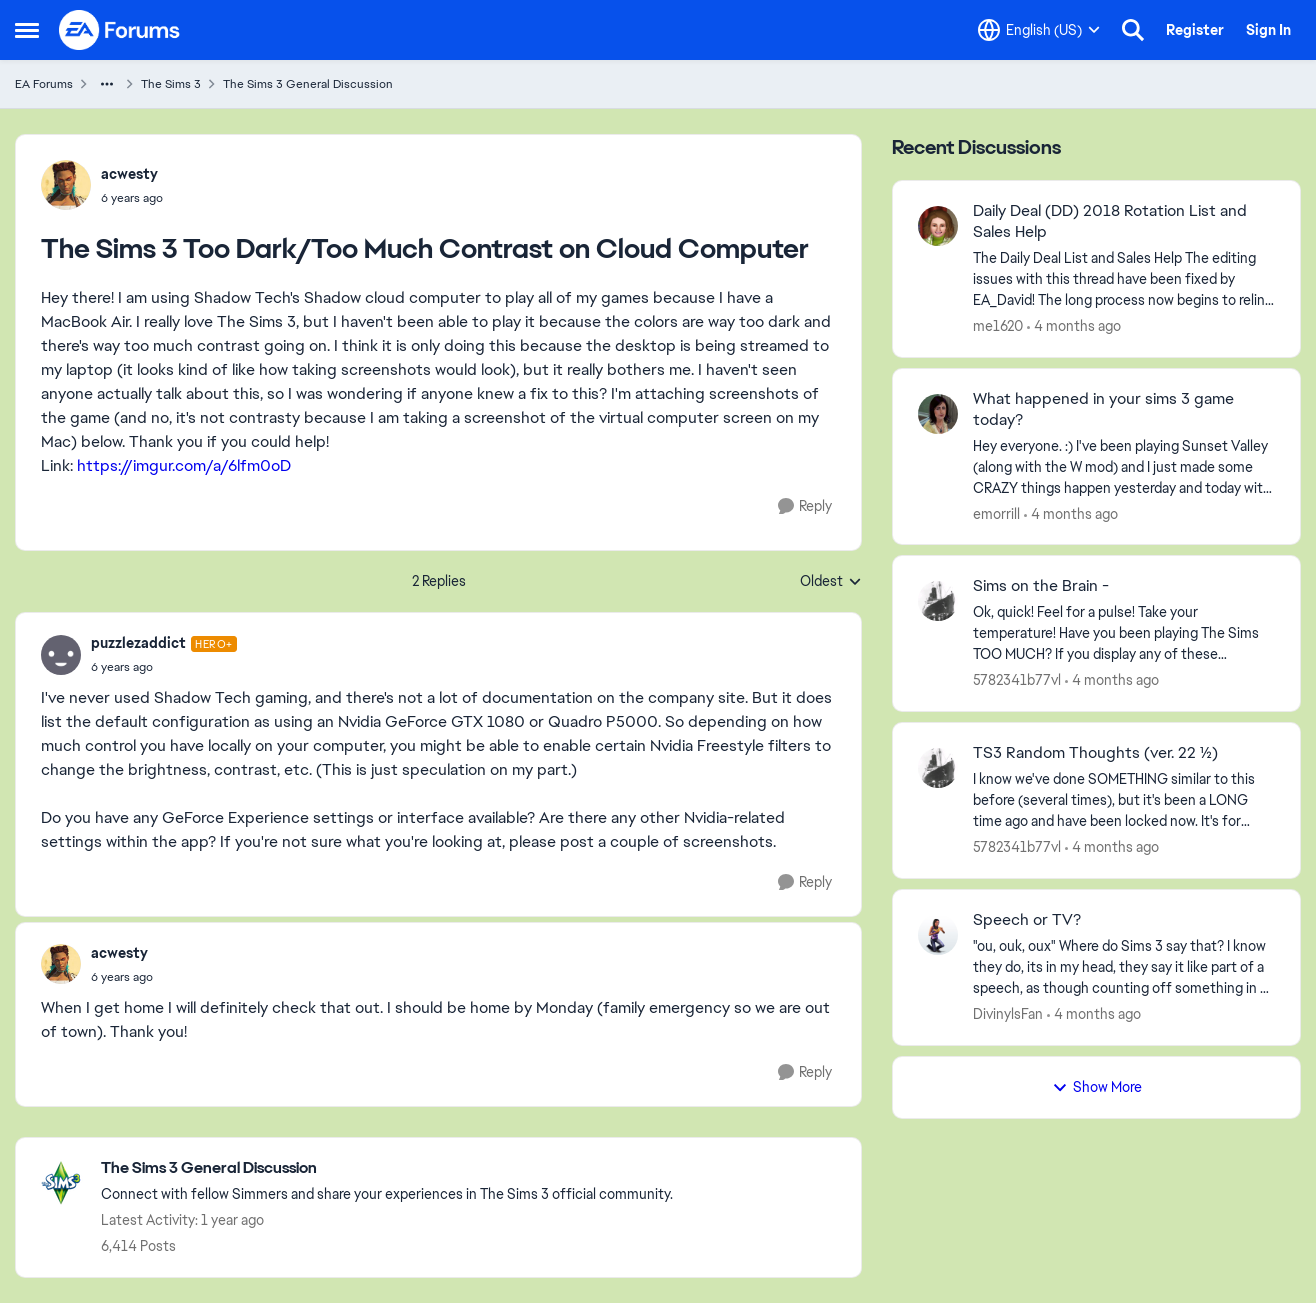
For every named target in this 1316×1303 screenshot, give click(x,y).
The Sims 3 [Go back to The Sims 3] (171, 84)
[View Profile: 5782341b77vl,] (938, 601)
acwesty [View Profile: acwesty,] (129, 174)
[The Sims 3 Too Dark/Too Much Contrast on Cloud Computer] (164, 667)
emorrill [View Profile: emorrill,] (996, 513)
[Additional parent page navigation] (107, 84)
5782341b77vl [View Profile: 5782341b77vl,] (1017, 680)
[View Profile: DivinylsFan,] (938, 935)
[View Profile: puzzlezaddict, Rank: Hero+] (61, 655)
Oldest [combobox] (831, 582)
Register (1195, 30)
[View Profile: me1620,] (938, 226)
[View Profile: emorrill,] (938, 414)
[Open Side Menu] (27, 30)
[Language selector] (1039, 30)
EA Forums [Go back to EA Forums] (44, 84)
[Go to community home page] (120, 30)
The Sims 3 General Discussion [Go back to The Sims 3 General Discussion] (308, 84)
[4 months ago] (1074, 326)
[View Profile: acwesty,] (66, 185)
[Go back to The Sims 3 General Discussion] (387, 1168)
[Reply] (805, 506)
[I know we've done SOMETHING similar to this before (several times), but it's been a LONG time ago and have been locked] (1124, 800)
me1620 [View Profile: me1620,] (998, 326)
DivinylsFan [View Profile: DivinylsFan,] (1008, 1014)
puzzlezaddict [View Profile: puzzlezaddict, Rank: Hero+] (138, 643)
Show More (1097, 1087)
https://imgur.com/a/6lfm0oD (184, 465)
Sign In (1268, 30)
